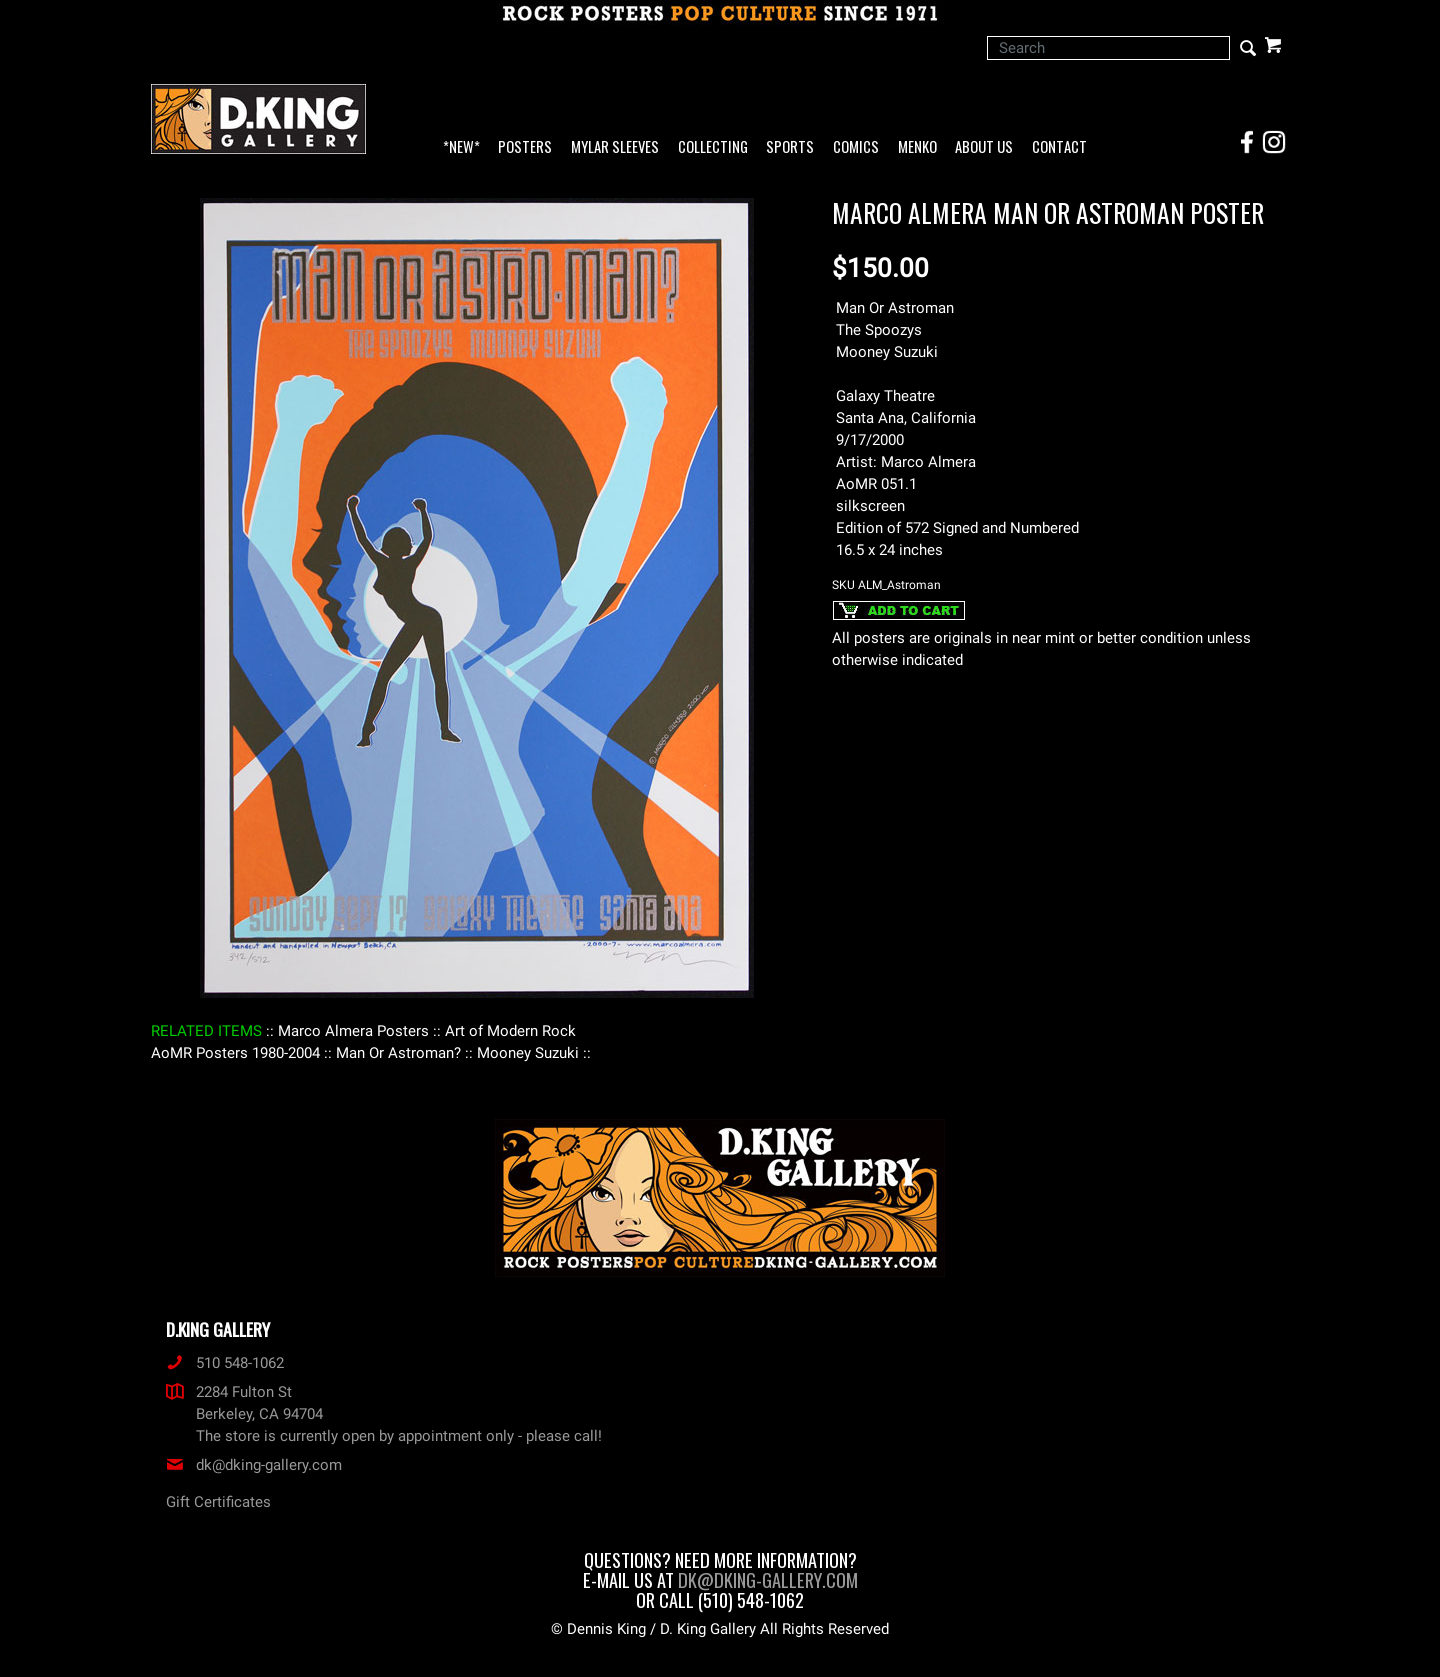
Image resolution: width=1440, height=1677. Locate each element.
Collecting (713, 147)
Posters (525, 147)
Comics (856, 147)
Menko (917, 147)
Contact (1059, 147)
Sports (790, 147)
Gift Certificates (218, 1502)
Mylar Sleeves (615, 147)
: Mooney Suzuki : (528, 1053)
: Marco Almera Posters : (353, 1031)
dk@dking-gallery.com (254, 1465)
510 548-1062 (225, 1363)
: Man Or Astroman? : (398, 1053)
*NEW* (461, 147)
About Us (984, 147)
